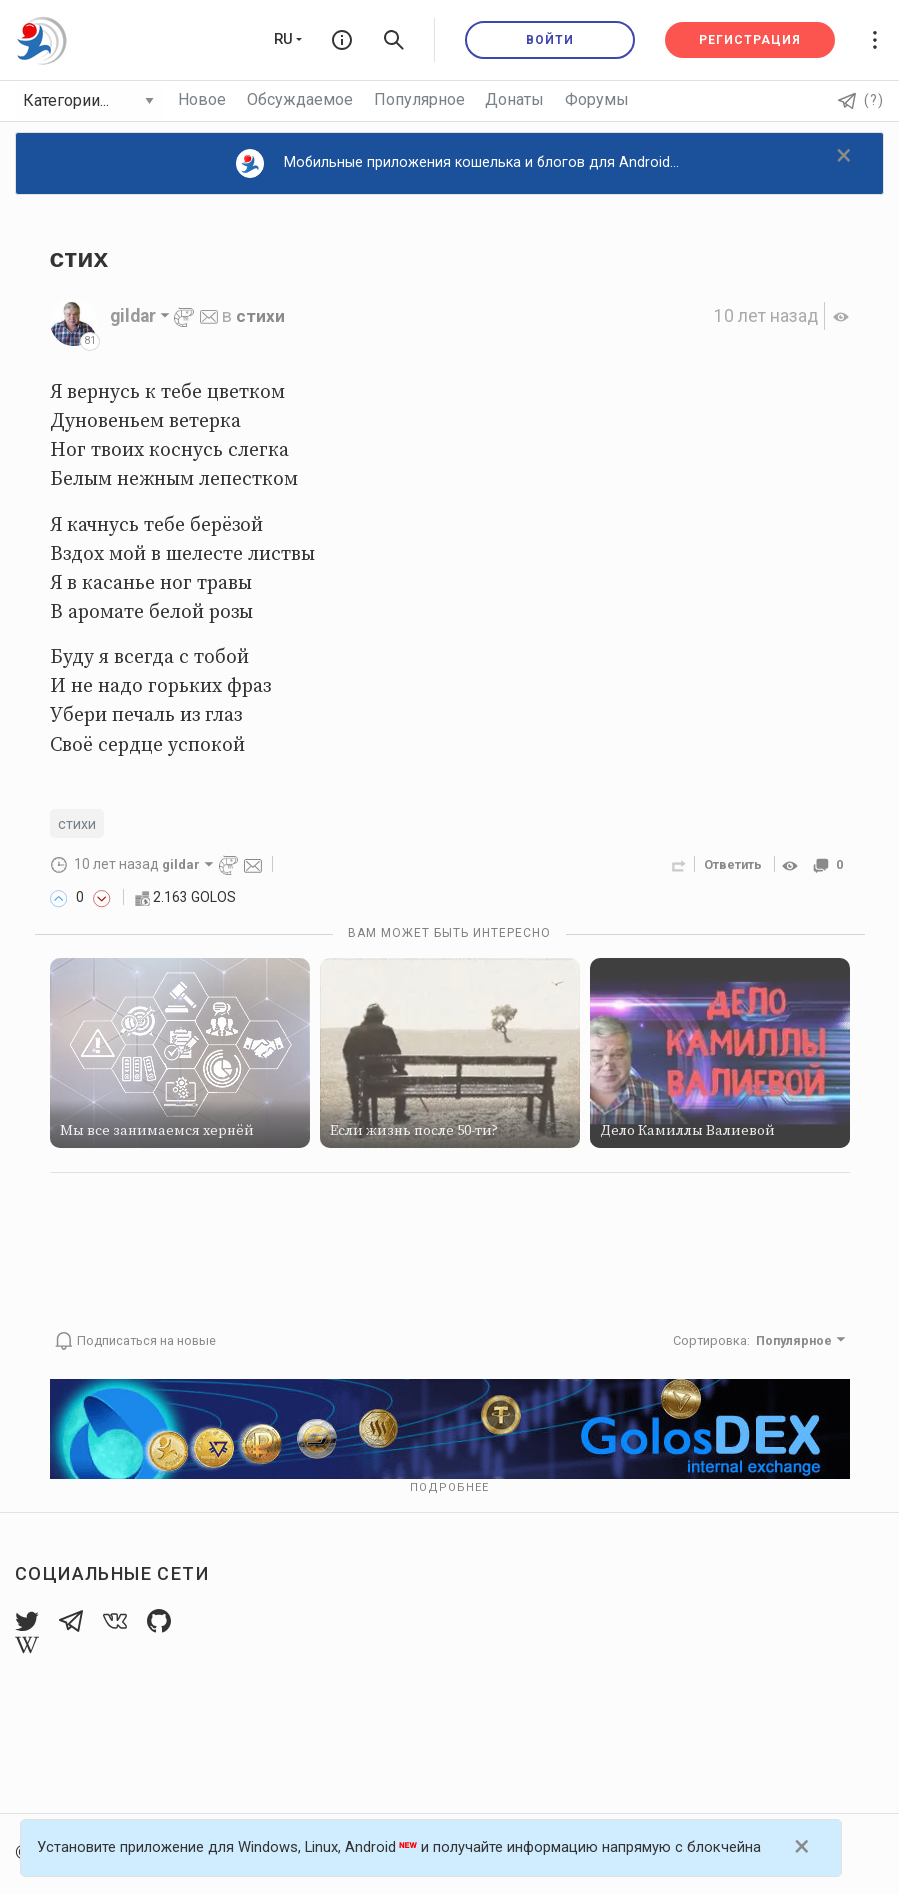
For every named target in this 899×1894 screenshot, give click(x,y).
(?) (861, 100)
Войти (550, 40)
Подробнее (449, 1488)
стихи (260, 316)
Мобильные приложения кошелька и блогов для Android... (457, 163)
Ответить (732, 865)
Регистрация (750, 40)
